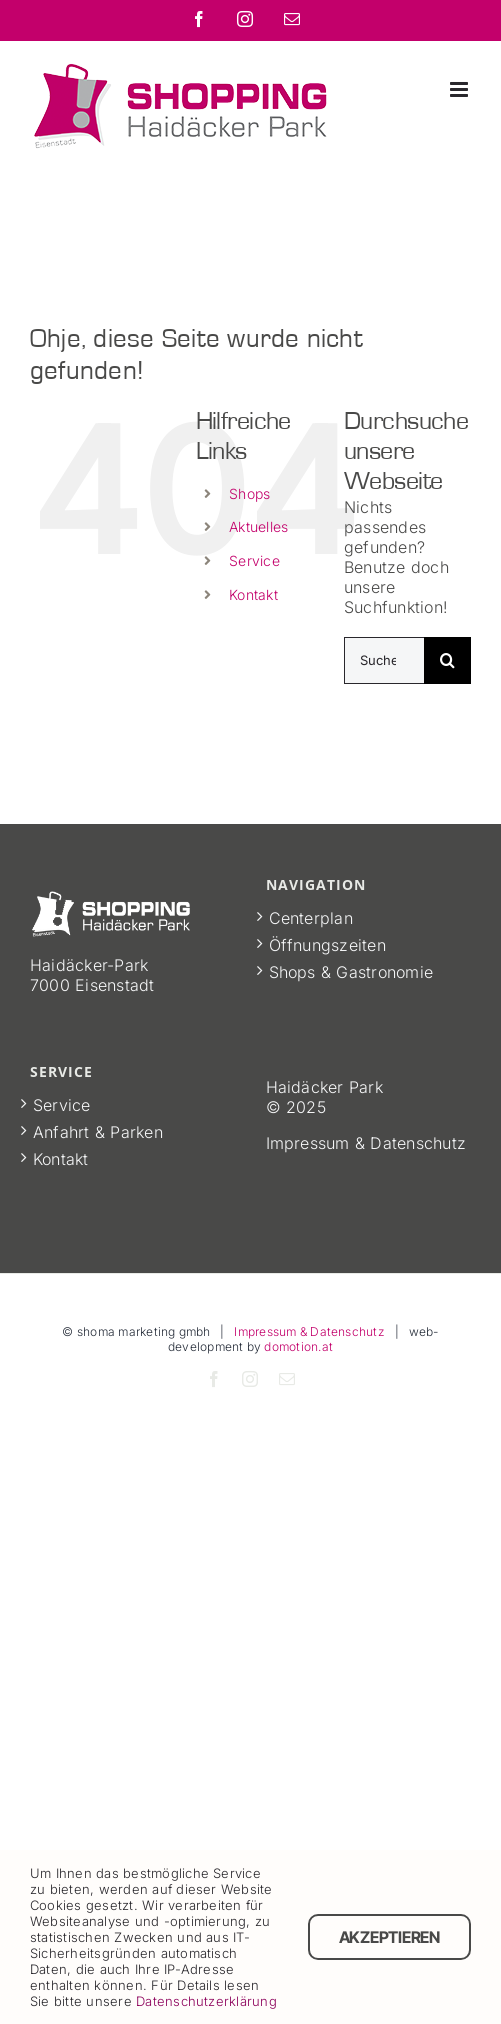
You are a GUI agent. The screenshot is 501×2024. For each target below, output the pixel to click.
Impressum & (318, 1143)
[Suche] (447, 660)
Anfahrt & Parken (98, 1132)
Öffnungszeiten (327, 945)
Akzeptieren (389, 1937)
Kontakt (253, 594)
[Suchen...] (384, 660)
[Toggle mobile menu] (460, 89)
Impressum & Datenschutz (309, 1331)
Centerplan (311, 918)
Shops (249, 493)
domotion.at (298, 1346)
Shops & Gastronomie (351, 972)
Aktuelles (258, 526)
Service (254, 560)
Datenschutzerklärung (206, 2001)
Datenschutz (418, 1143)
